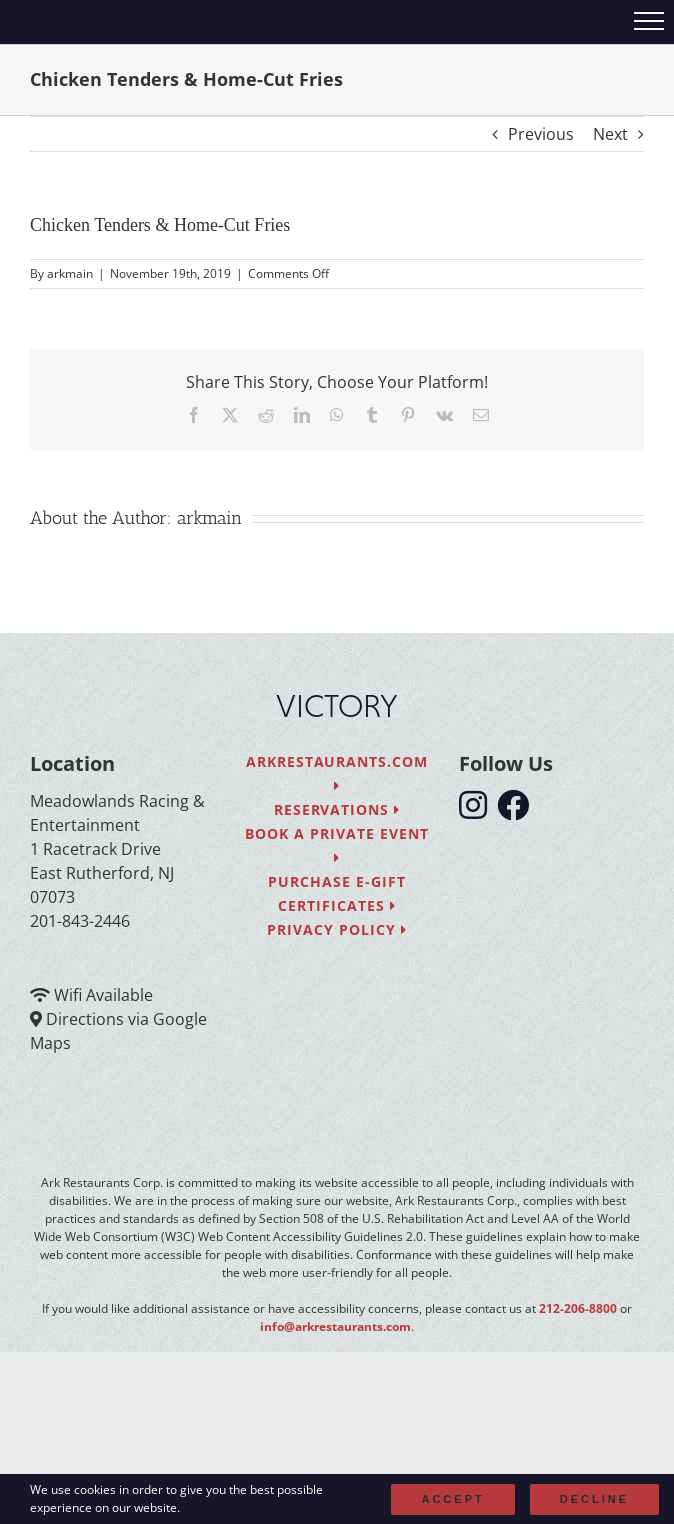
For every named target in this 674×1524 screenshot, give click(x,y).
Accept (452, 1499)
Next (610, 134)
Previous (541, 134)
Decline (594, 1499)
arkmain (70, 273)
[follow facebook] (518, 811)
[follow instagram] (478, 811)
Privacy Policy (337, 929)
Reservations (337, 809)
